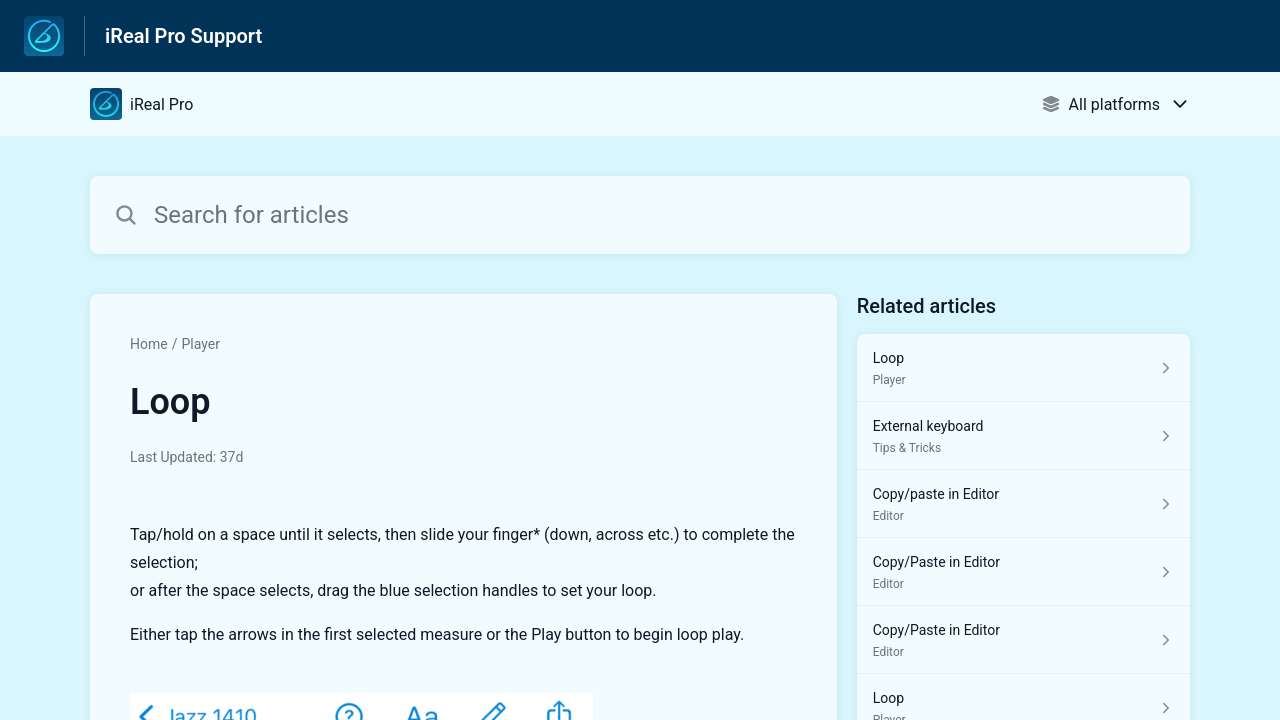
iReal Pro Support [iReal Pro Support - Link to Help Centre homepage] (183, 36)
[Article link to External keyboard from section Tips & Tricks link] (1023, 436)
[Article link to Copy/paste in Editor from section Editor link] (1023, 504)
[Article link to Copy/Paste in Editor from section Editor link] (1023, 572)
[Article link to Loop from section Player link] (1023, 368)
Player (200, 344)
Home (149, 344)
